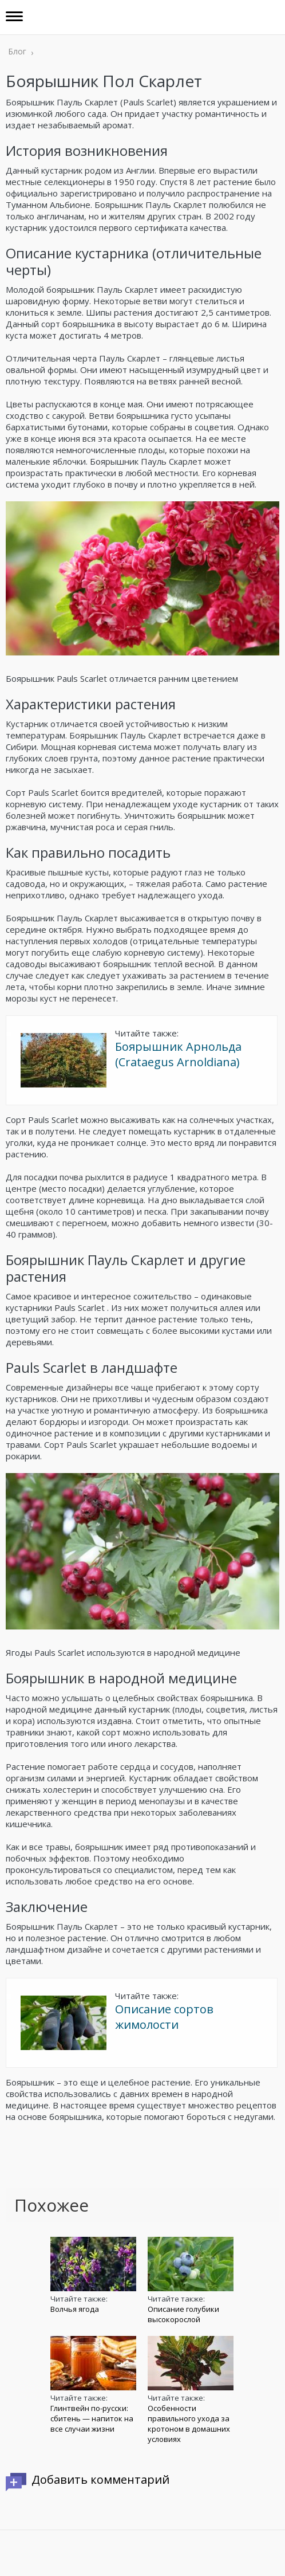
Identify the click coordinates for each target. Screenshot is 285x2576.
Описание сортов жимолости (164, 2016)
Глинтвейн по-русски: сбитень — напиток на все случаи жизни (91, 2418)
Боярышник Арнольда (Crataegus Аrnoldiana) (178, 1054)
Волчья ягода (74, 2309)
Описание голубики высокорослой (183, 2314)
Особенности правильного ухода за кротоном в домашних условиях (189, 2423)
